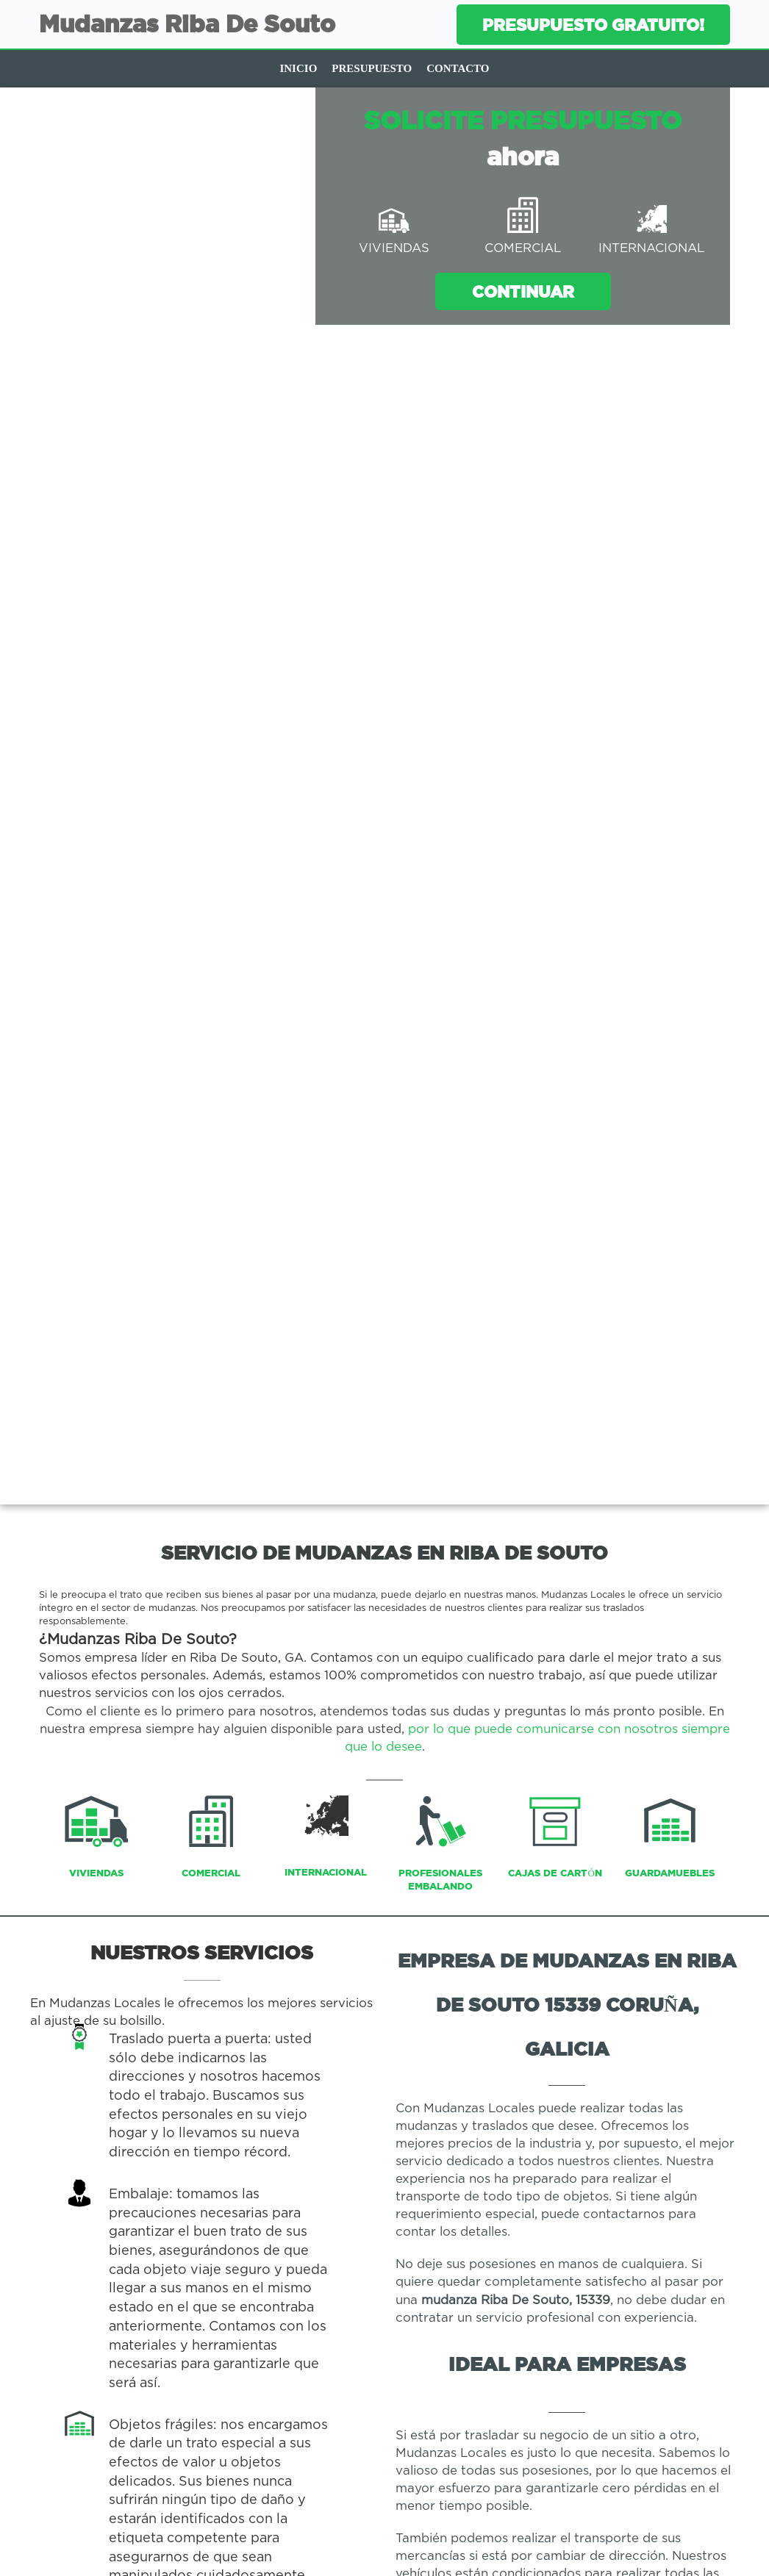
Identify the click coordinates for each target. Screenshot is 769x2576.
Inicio (298, 68)
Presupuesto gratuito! (593, 24)
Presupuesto (372, 68)
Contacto (457, 68)
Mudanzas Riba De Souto (187, 23)
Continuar (523, 291)
